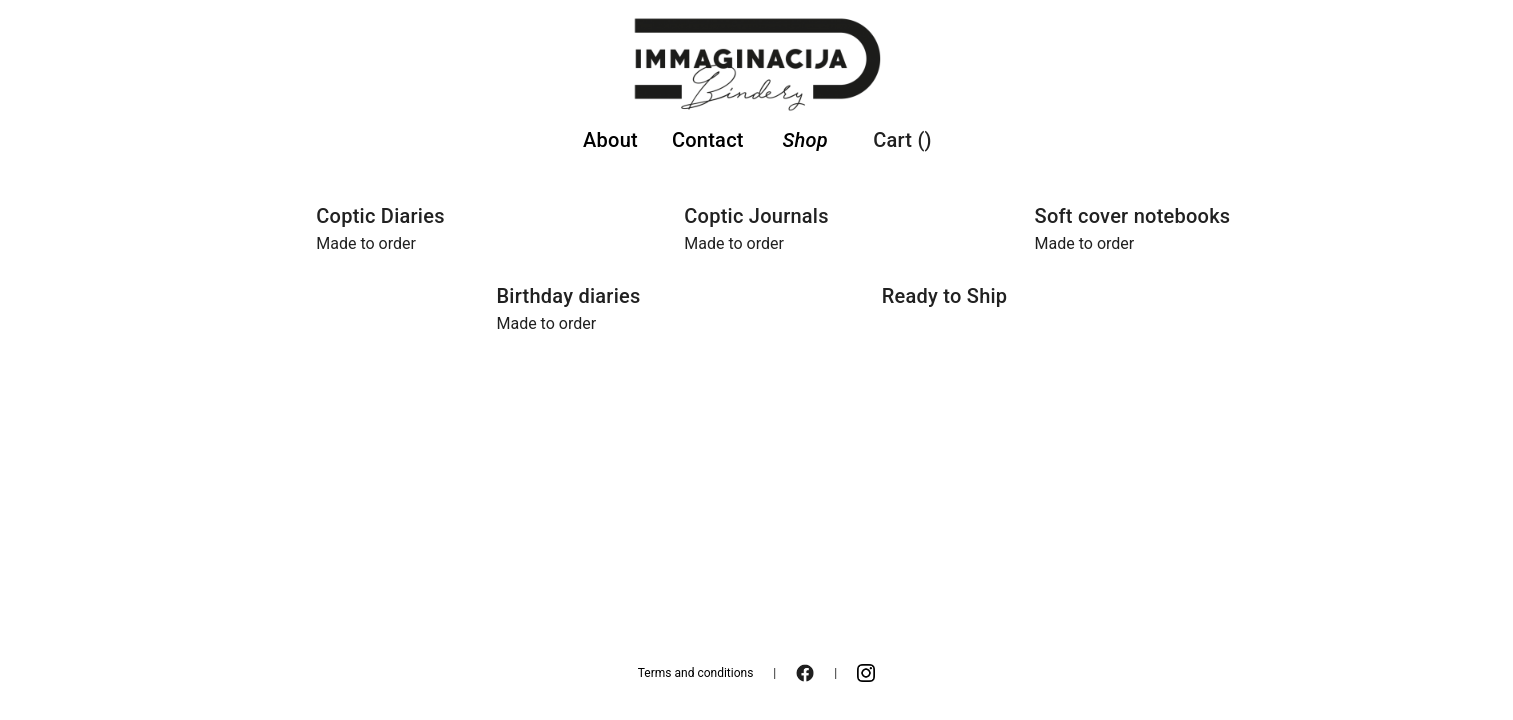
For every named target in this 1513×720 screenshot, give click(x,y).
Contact (708, 140)
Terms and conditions (696, 673)
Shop (804, 140)
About (610, 140)
